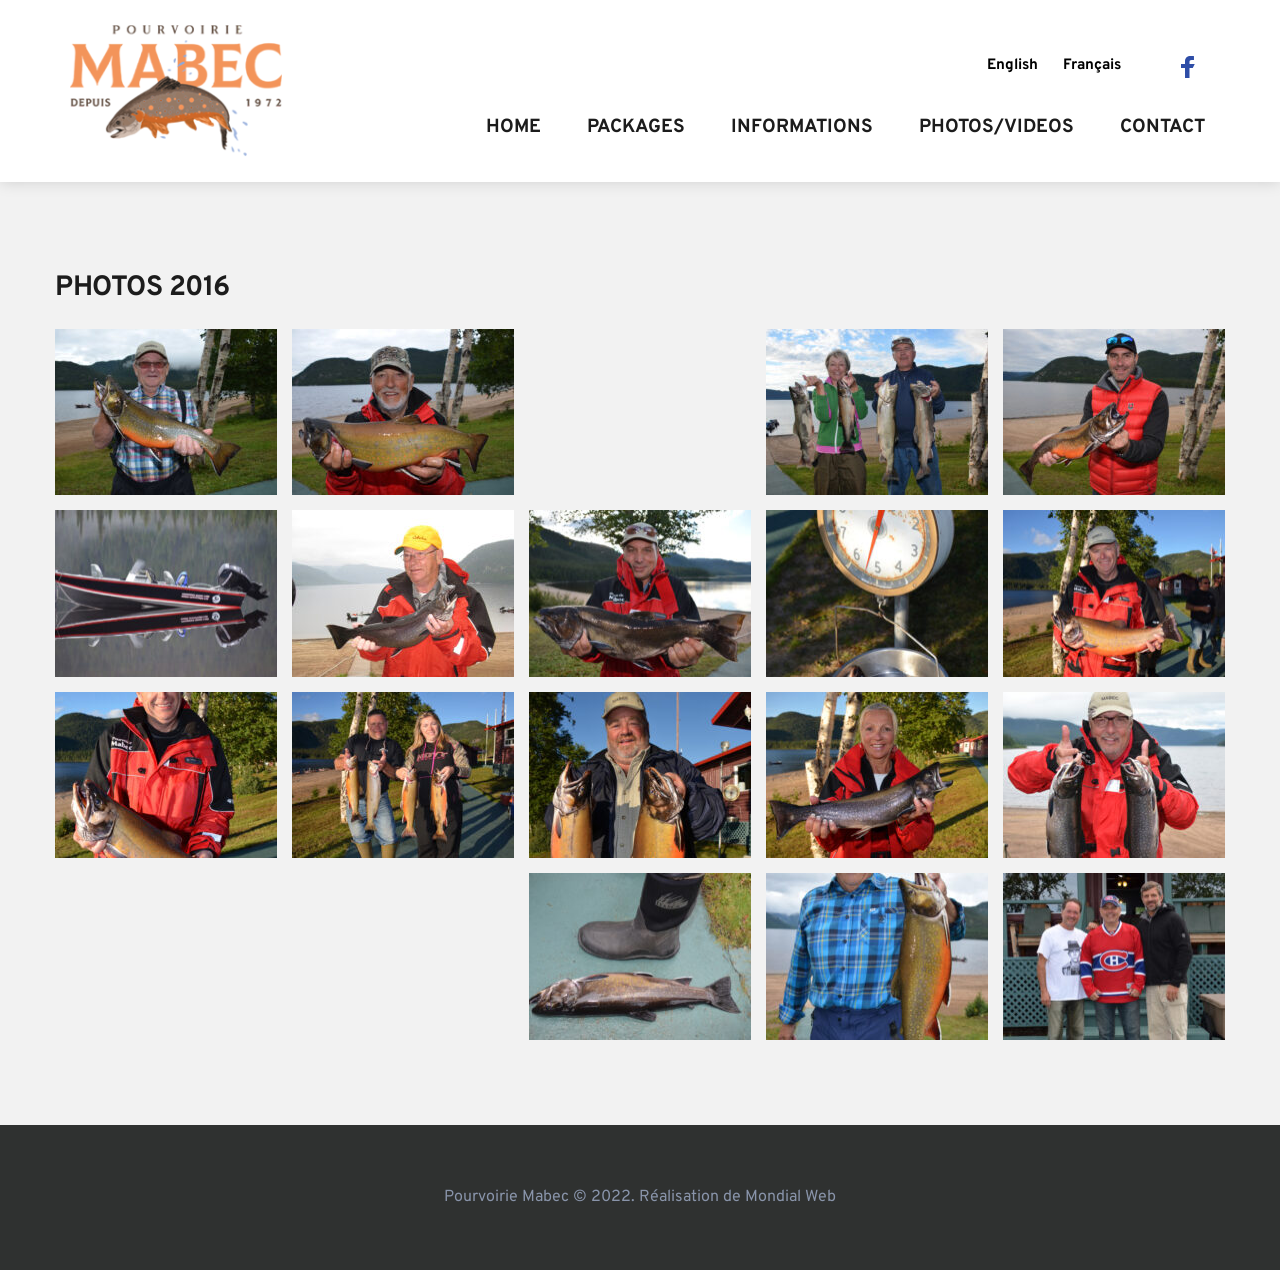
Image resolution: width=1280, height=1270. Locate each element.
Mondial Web (790, 1197)
